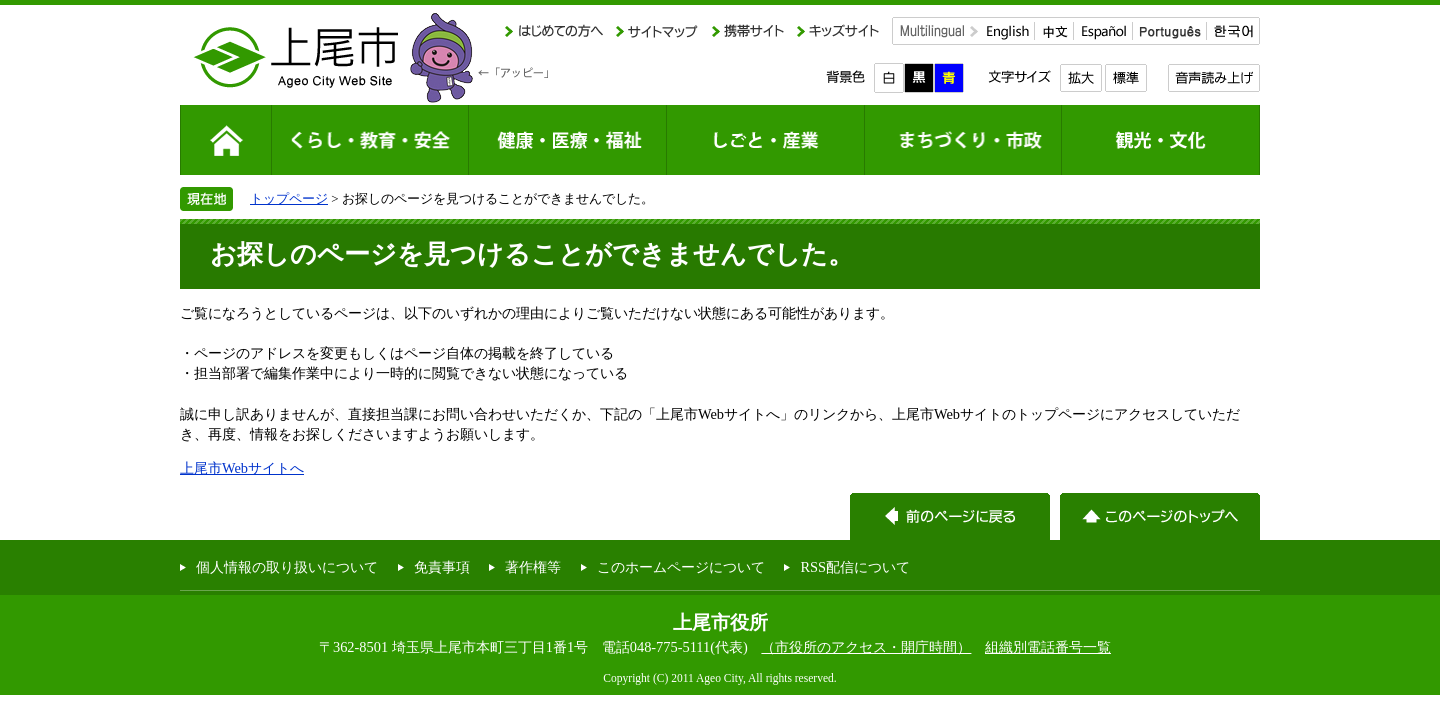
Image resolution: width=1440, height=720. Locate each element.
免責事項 (442, 567)
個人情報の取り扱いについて (287, 567)
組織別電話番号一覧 (1048, 647)
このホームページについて (681, 567)
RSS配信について (855, 567)
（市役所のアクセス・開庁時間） (866, 647)
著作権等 (533, 567)
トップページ (289, 198)
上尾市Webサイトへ (242, 468)
